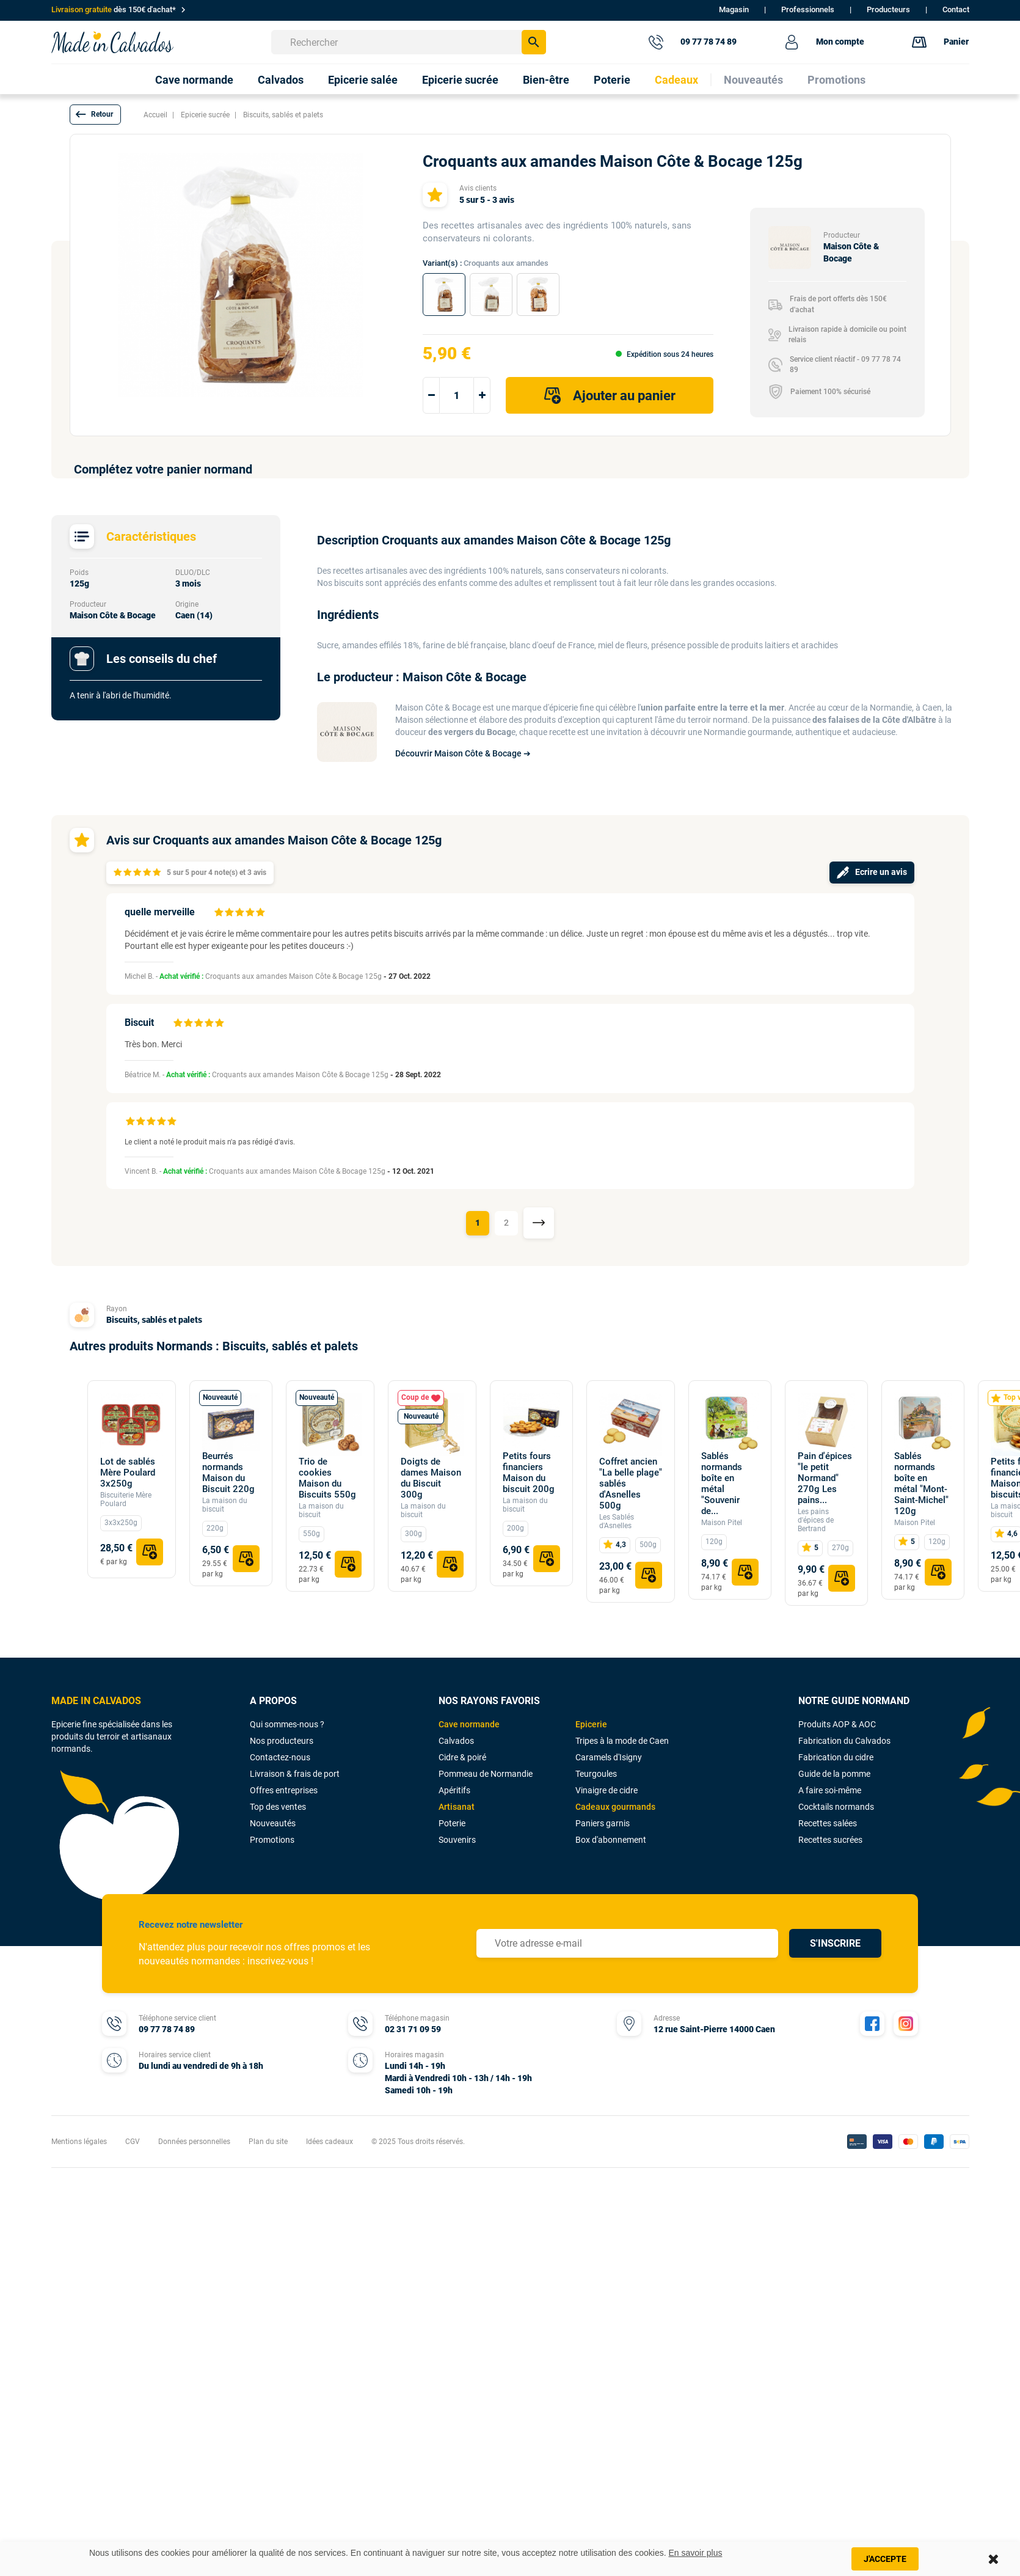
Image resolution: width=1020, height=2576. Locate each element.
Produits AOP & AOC (837, 1724)
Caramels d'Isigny (608, 1757)
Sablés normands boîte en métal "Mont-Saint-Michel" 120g (921, 1484)
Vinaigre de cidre (606, 1790)
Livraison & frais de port (295, 1774)
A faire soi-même (829, 1790)
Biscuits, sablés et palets (154, 1320)
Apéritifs (454, 1790)
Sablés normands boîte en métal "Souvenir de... (721, 1484)
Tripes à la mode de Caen (622, 1741)
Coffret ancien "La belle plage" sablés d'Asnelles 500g (630, 1483)
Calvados (456, 1741)
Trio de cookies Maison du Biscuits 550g (327, 1478)
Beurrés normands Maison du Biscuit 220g (228, 1473)
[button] (95, 114)
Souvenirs (457, 1840)
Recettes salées (827, 1823)
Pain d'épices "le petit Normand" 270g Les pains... (825, 1478)
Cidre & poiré (462, 1757)
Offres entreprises (284, 1790)
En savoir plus (696, 2553)
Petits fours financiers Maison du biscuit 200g (529, 1473)
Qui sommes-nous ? (287, 1724)
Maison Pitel (721, 1522)
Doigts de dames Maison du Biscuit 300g (431, 1478)
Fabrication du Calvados (844, 1741)
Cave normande (469, 1724)
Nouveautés (273, 1823)
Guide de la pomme (834, 1774)
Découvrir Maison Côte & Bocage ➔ (463, 753)
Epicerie (591, 1724)
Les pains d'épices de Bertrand (816, 1520)
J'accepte (885, 2559)
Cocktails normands (836, 1807)
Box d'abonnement (610, 1840)
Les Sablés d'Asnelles (616, 1521)
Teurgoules (596, 1774)
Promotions (272, 1840)
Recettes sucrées (830, 1840)
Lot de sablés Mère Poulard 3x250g (127, 1472)
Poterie (452, 1823)
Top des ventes (278, 1807)
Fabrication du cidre (835, 1757)
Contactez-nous (280, 1757)
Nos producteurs (281, 1741)
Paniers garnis (602, 1823)
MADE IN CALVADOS (96, 1701)
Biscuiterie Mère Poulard (125, 1499)
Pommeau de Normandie (486, 1774)
